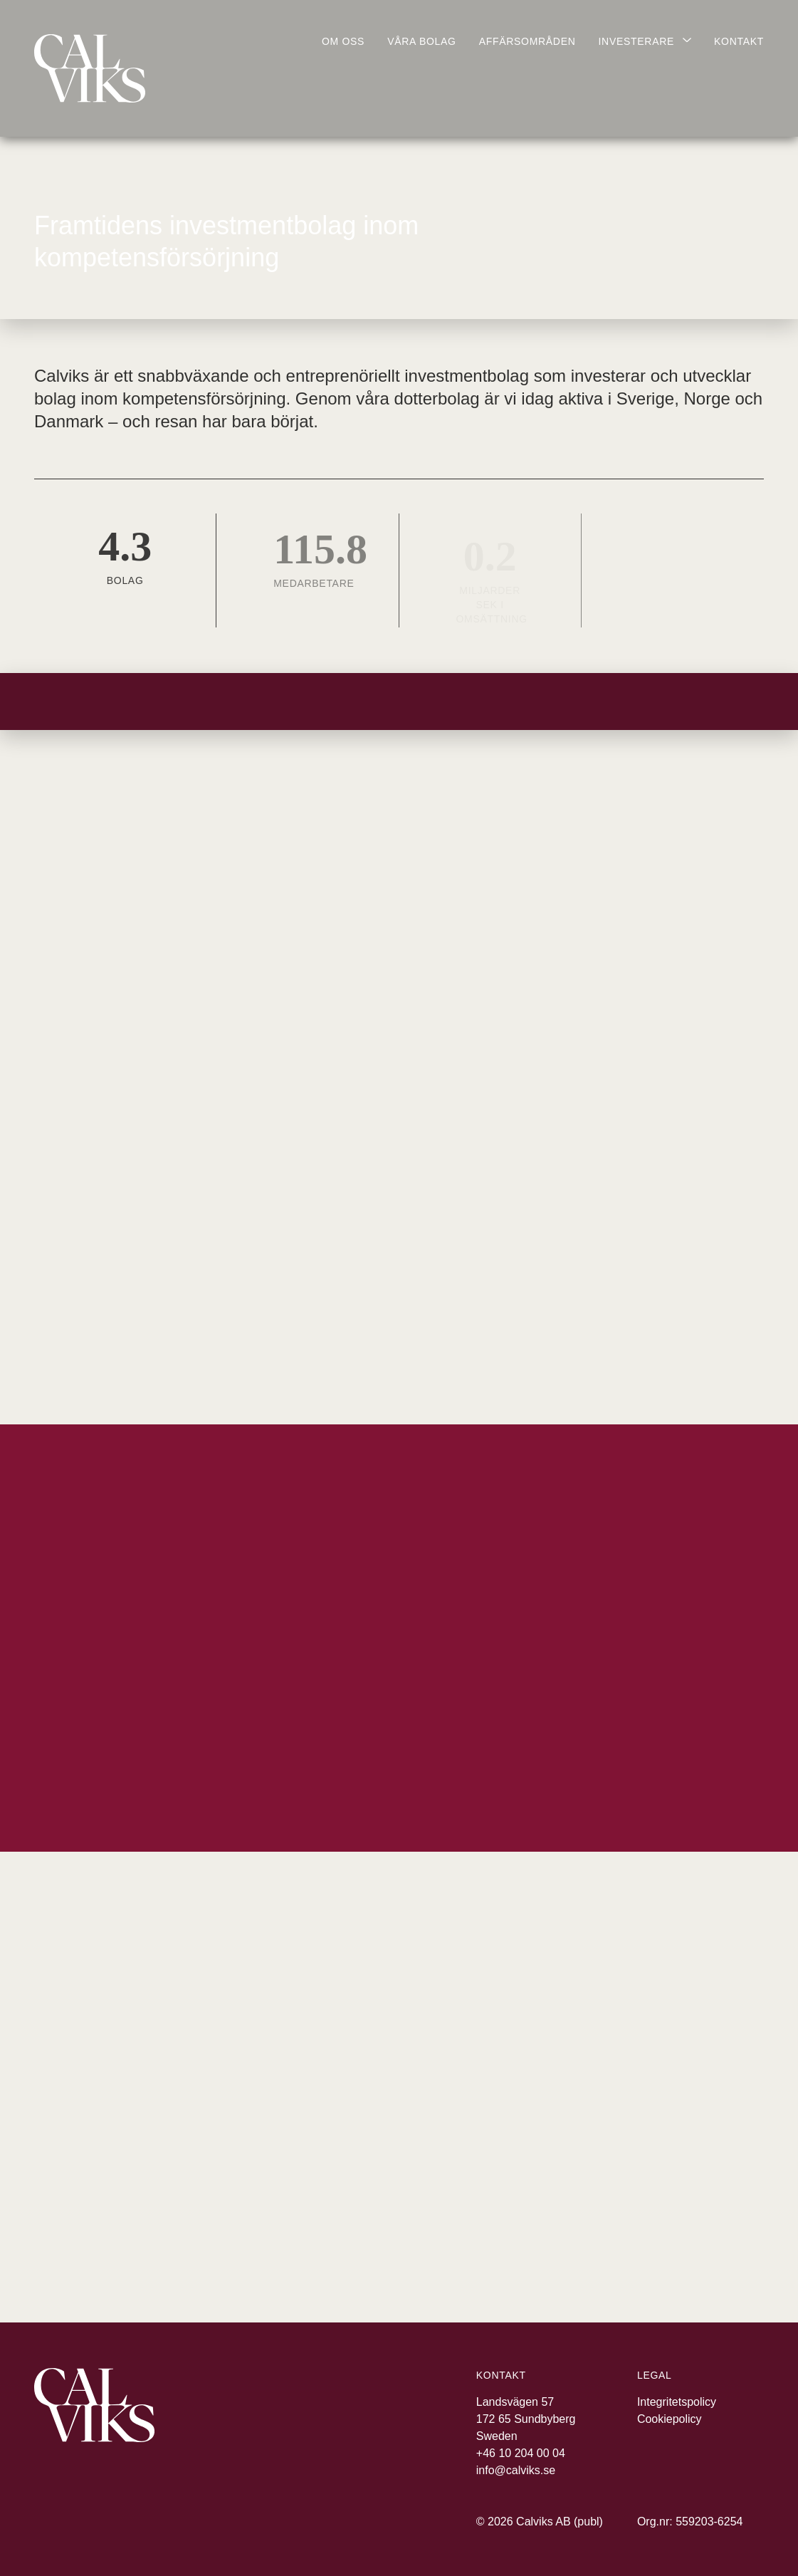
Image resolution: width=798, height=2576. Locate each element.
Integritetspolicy (676, 2402)
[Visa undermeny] (645, 50)
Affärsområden (527, 41)
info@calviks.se (515, 2470)
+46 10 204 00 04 (520, 2453)
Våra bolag (421, 41)
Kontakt (739, 41)
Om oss (343, 41)
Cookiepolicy (669, 2419)
